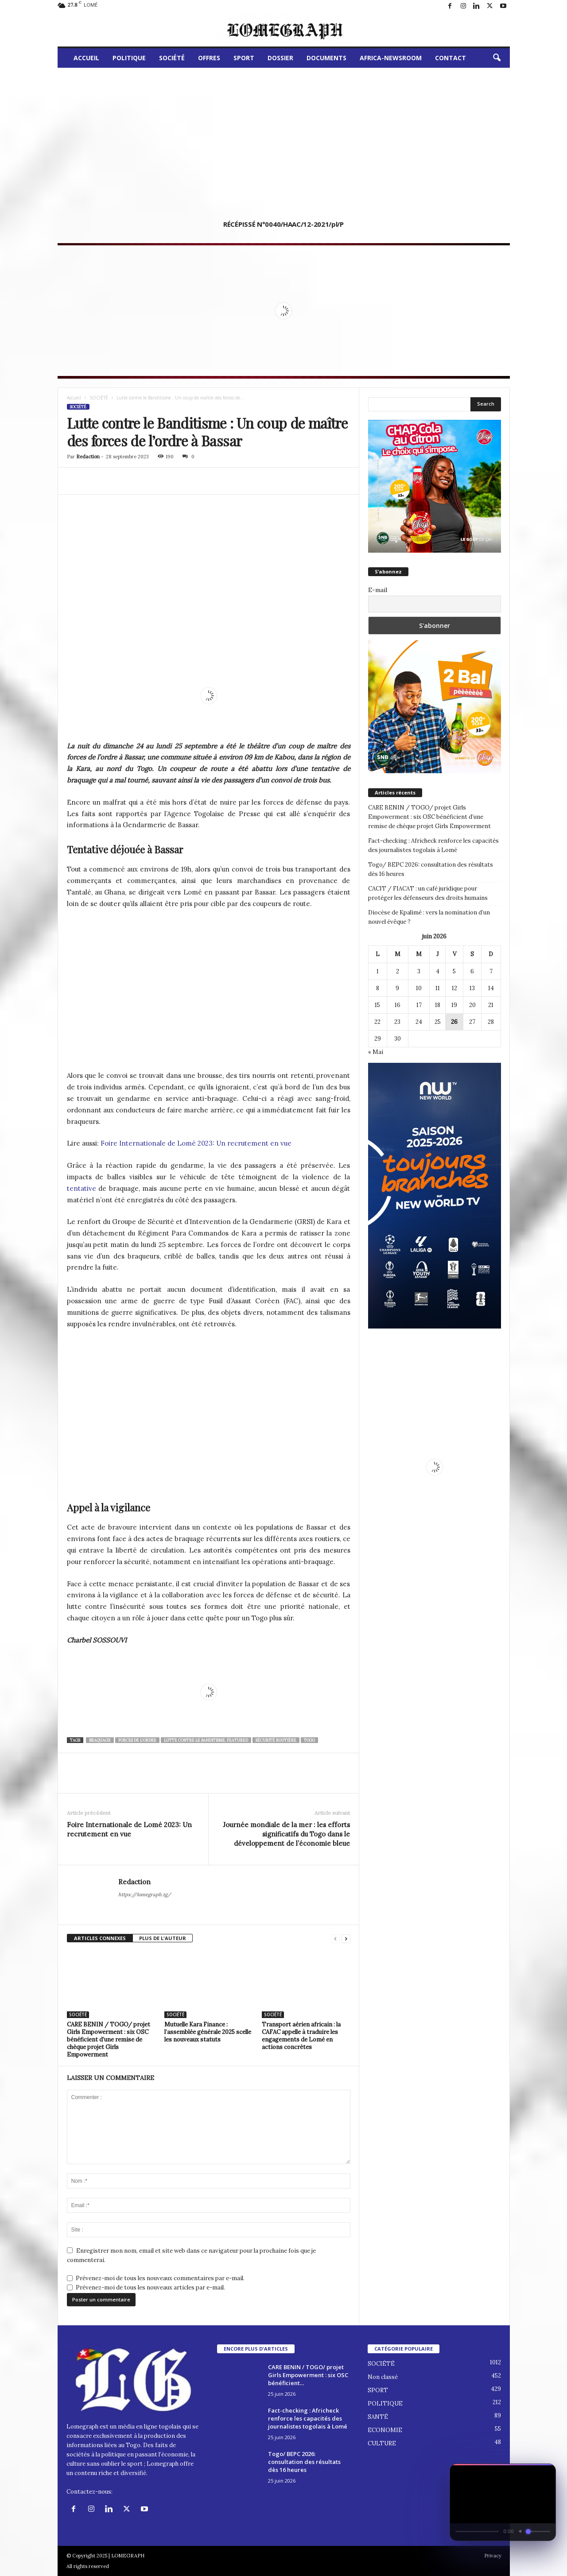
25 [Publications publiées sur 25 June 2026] (438, 1022)
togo (309, 1740)
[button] (496, 58)
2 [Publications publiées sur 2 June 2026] (397, 971)
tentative (81, 1188)
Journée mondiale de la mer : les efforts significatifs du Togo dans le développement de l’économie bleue (286, 1834)
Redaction (88, 456)
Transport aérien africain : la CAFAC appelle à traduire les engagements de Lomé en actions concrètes (301, 2036)
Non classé (383, 2377)
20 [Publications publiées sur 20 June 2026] (472, 1005)
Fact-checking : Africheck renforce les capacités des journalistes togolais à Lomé (433, 845)
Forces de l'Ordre (137, 1740)
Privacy (492, 2556)
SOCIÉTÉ (172, 58)
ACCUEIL (86, 58)
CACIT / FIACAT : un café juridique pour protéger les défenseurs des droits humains (428, 893)
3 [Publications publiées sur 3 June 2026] (418, 971)
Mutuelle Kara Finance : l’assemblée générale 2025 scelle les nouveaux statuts (207, 2032)
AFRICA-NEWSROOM (391, 58)
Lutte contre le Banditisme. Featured (206, 1740)
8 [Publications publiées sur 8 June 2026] (377, 988)
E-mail (377, 590)
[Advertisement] (284, 134)
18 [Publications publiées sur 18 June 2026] (437, 1005)
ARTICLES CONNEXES (100, 1938)
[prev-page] (335, 1938)
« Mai (375, 1052)
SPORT (243, 58)
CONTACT (450, 58)
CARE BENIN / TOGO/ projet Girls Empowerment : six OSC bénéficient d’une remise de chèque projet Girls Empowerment (108, 2039)
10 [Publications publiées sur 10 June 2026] (419, 988)
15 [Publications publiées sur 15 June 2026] (377, 1005)
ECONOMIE (385, 2430)
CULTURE (382, 2443)
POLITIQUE (129, 58)
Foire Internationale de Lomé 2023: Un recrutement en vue (196, 1143)
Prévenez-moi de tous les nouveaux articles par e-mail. (150, 2287)
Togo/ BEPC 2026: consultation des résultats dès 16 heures (430, 869)
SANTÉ (378, 2417)
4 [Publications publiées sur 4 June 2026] (437, 971)
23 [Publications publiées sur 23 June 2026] (397, 1022)
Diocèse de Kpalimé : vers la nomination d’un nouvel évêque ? (429, 917)
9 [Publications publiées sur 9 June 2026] (397, 988)
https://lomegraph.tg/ (144, 1894)
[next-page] (346, 1938)
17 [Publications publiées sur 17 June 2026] (419, 1005)
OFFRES (209, 58)
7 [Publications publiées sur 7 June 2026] (491, 971)
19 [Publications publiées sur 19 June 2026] (454, 1005)
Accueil (74, 398)
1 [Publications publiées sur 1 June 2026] (378, 971)
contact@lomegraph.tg (145, 2491)
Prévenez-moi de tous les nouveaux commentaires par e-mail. (160, 2278)
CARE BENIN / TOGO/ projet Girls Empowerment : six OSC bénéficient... (308, 2375)
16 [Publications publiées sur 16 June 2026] (397, 1005)
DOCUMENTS (326, 58)
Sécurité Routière (276, 1740)
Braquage (100, 1740)
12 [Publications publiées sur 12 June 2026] (454, 988)
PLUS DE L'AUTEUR (162, 1938)
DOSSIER (280, 58)
